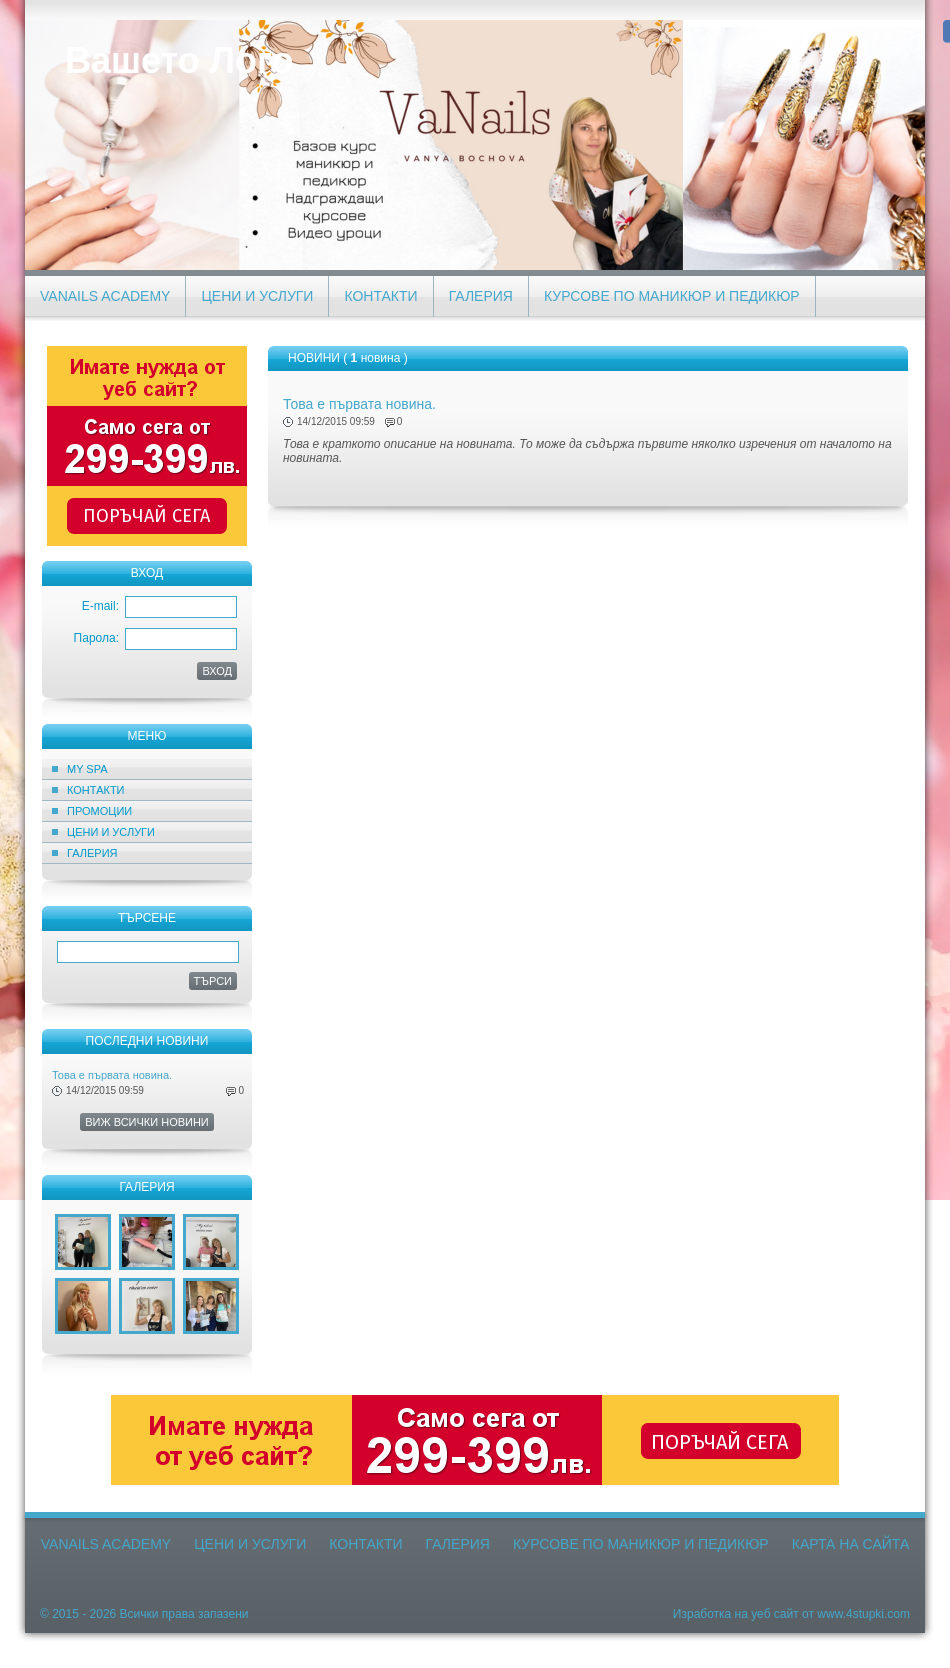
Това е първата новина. (112, 1075)
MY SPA (87, 769)
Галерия (481, 296)
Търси (213, 981)
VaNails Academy (105, 296)
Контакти (380, 296)
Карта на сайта (850, 1544)
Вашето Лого (179, 60)
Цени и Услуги (257, 296)
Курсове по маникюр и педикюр (672, 296)
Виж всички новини (147, 1122)
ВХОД (217, 671)
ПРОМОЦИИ (99, 811)
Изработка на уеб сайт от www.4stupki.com (791, 1614)
